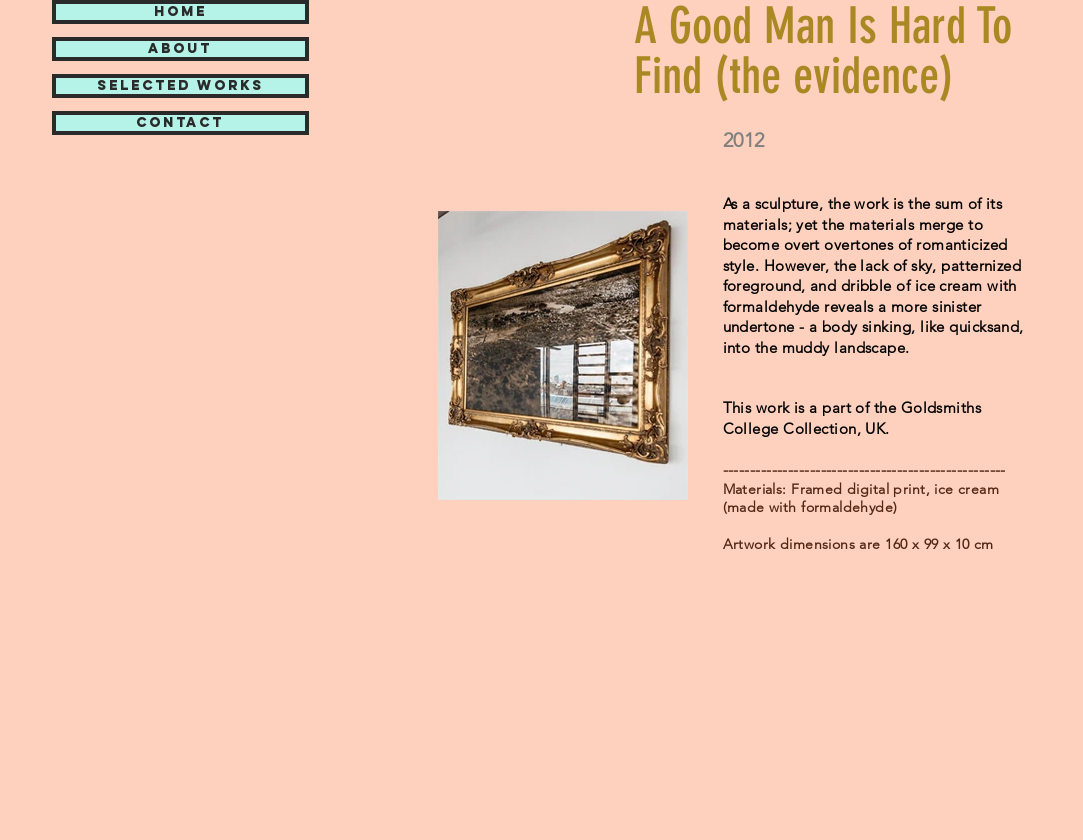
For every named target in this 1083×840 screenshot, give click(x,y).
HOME (180, 12)
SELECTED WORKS (180, 86)
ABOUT (180, 49)
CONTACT (180, 123)
